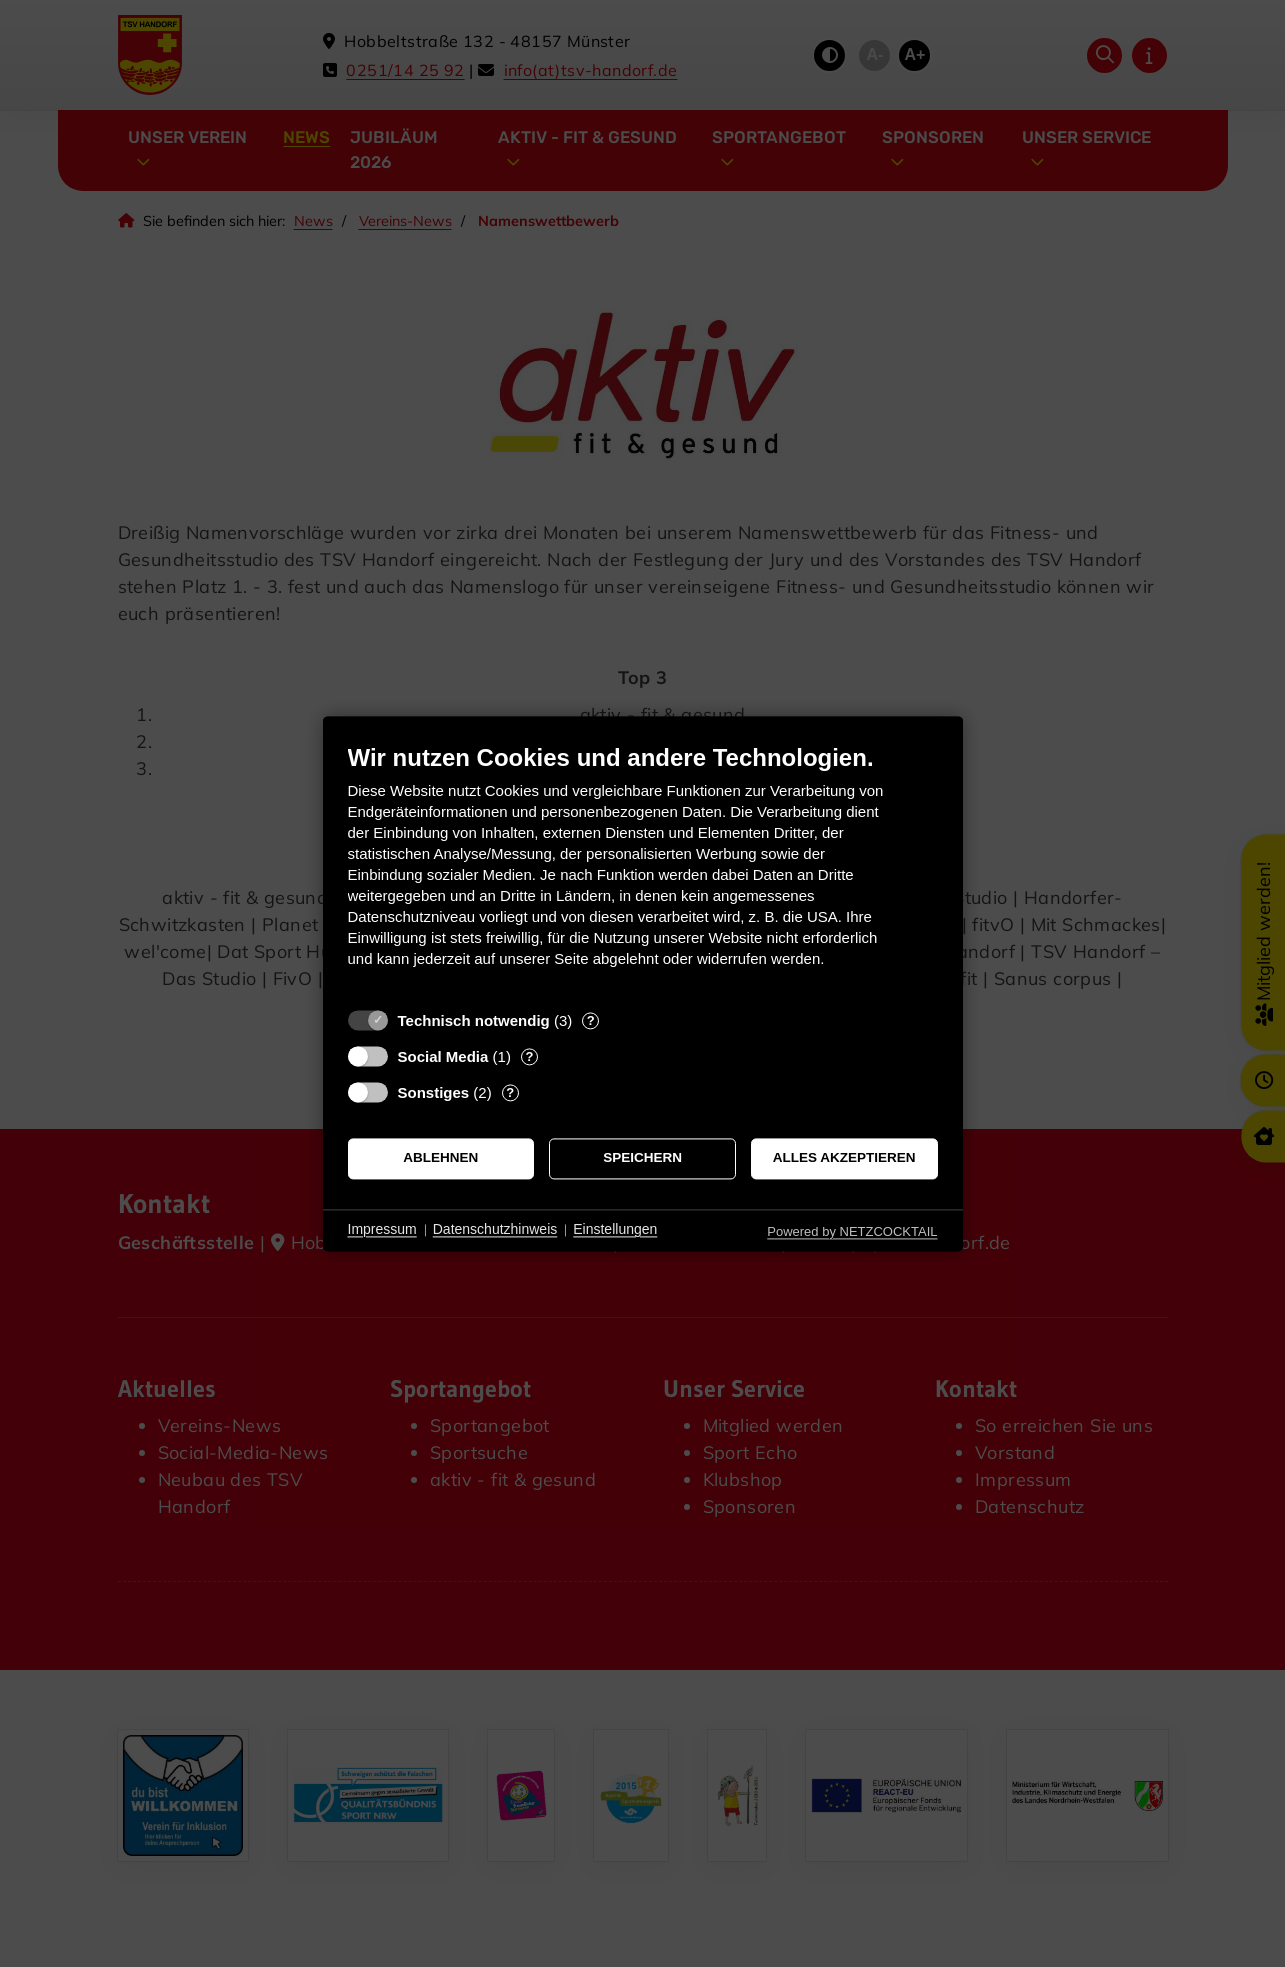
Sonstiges (434, 1092)
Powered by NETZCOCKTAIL (852, 1231)
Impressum (382, 1230)
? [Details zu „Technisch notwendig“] (591, 1020)
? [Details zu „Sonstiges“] (510, 1092)
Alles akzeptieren (844, 1158)
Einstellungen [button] (615, 1230)
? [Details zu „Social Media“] (529, 1056)
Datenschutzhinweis (495, 1230)
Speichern (642, 1158)
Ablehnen (440, 1158)
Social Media (443, 1056)
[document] (643, 870)
